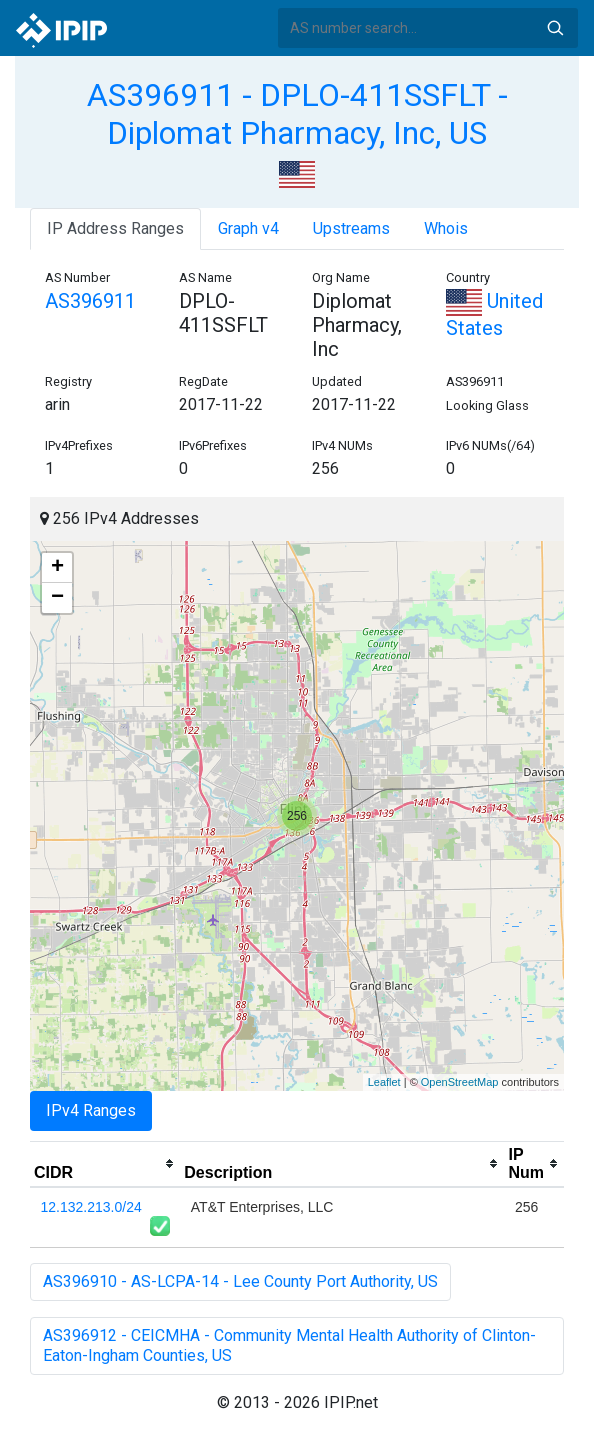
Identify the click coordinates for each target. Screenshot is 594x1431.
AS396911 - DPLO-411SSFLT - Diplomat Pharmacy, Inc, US (297, 114)
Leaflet (384, 1082)
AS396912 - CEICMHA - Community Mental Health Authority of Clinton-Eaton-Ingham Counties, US (289, 1345)
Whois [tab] (446, 228)
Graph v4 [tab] (248, 228)
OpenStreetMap (460, 1082)
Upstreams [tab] (351, 228)
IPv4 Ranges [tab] (91, 1110)
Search (555, 28)
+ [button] (57, 568)
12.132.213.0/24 (91, 1207)
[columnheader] (105, 1164)
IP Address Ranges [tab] (115, 228)
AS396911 (90, 301)
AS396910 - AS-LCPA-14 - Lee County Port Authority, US (240, 1281)
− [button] (57, 598)
